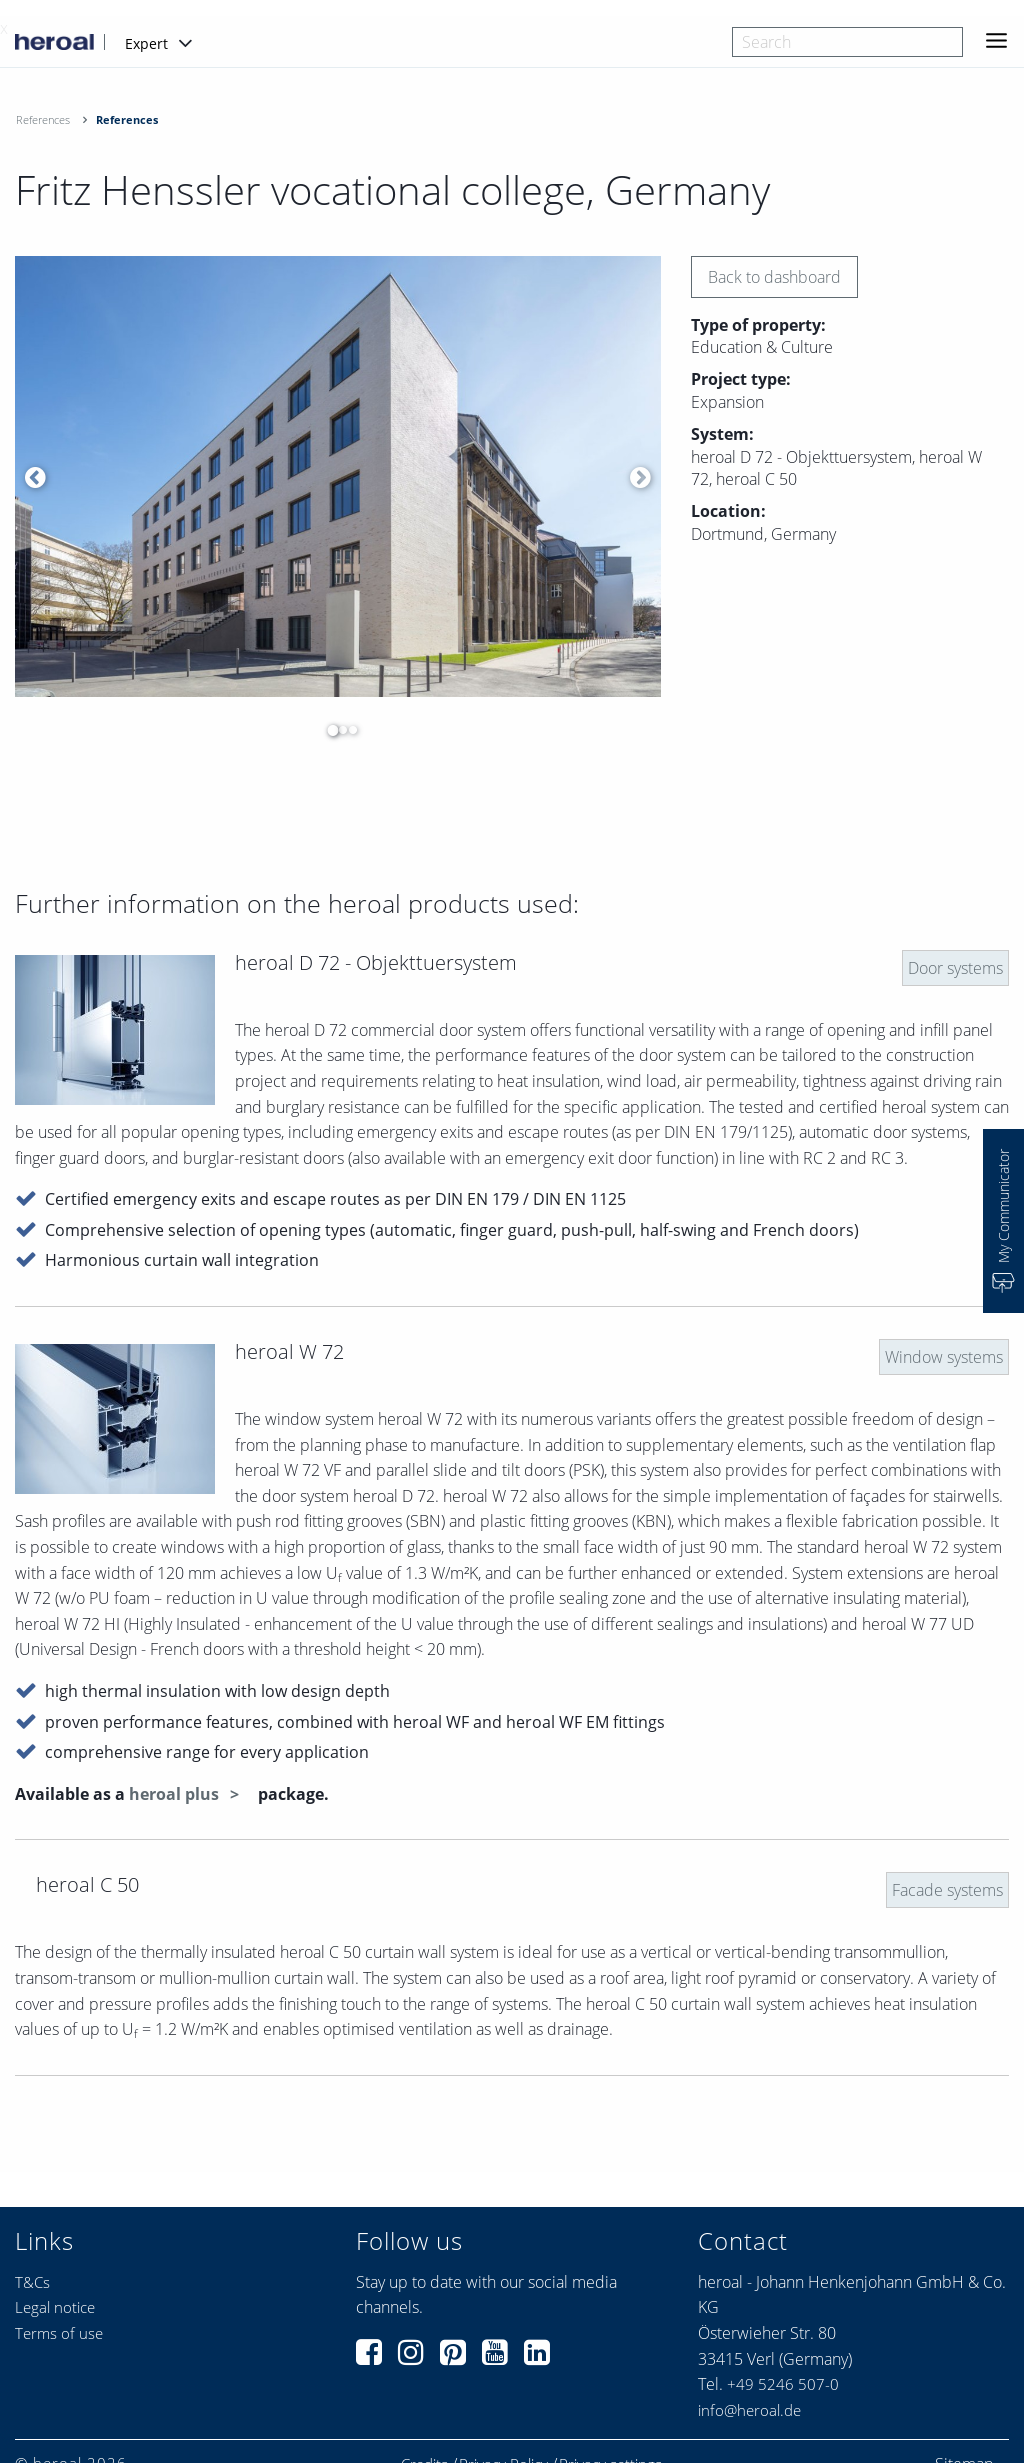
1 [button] (328, 730)
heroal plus (176, 1794)
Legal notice (55, 2307)
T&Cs (32, 2282)
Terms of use (59, 2333)
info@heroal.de (749, 2410)
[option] (338, 477)
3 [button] (348, 730)
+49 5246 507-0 (783, 2384)
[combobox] (847, 42)
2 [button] (338, 730)
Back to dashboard (774, 277)
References (43, 119)
